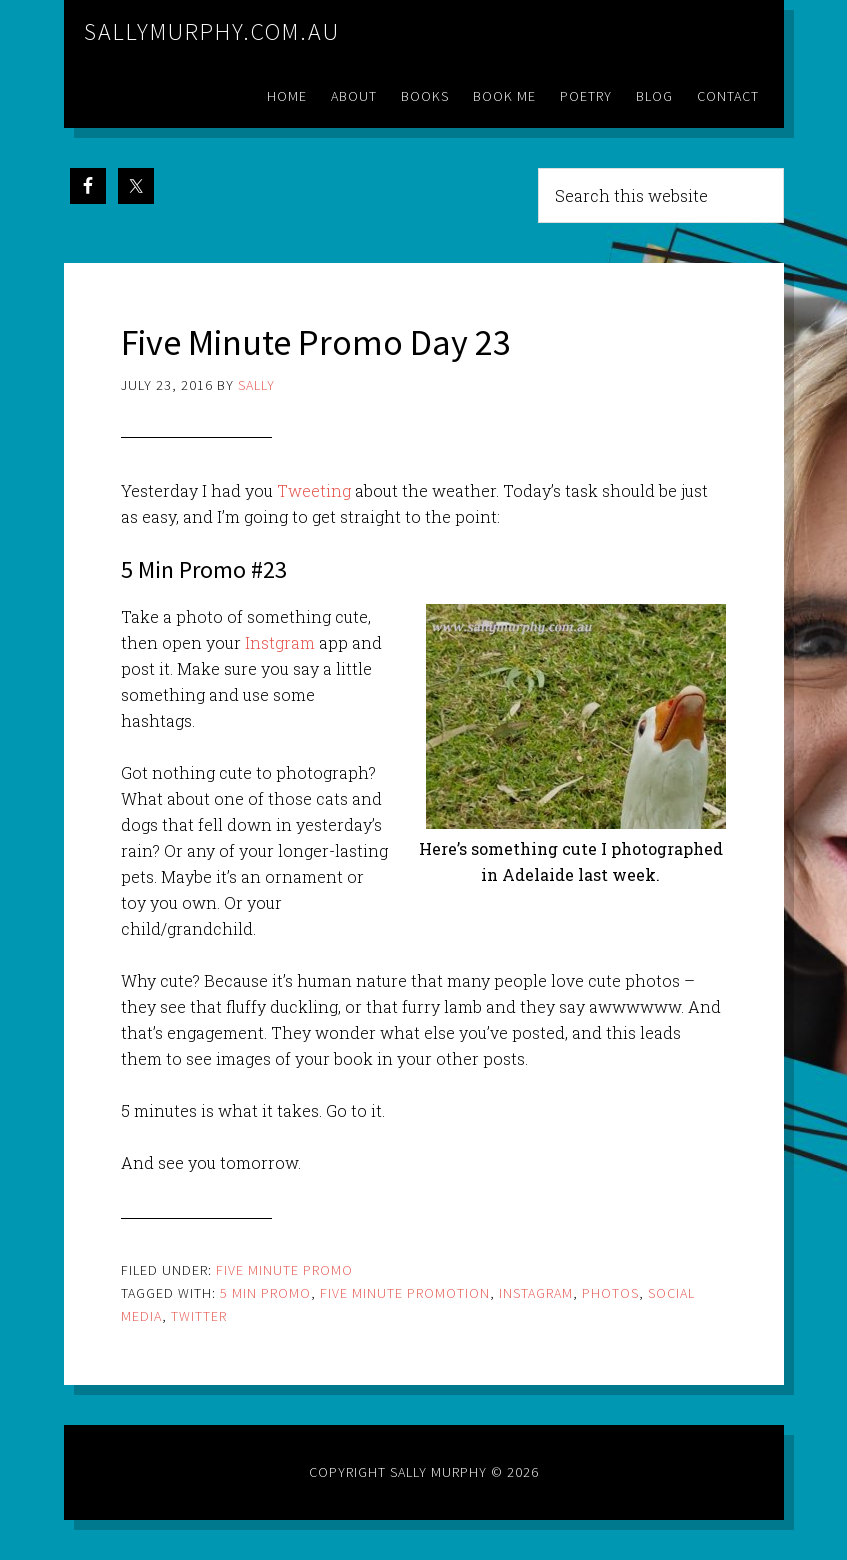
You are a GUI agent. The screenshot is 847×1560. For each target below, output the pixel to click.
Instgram (280, 642)
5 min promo (265, 1293)
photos (610, 1293)
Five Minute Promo (284, 1270)
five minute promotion (405, 1293)
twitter (199, 1316)
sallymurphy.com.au (212, 31)
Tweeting (316, 490)
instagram (536, 1293)
